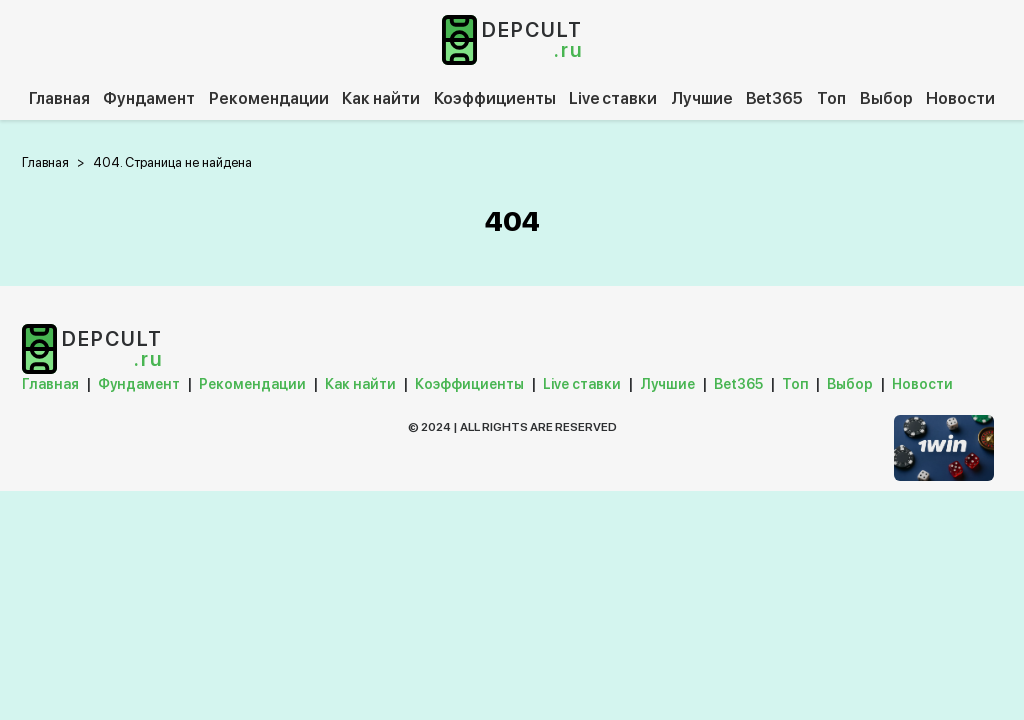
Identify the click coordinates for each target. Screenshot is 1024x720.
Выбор (886, 98)
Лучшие (702, 98)
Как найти (381, 98)
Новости (960, 98)
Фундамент (149, 98)
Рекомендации (269, 98)
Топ (831, 98)
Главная (59, 98)
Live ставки (613, 98)
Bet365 (774, 98)
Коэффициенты (495, 98)
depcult (532, 40)
